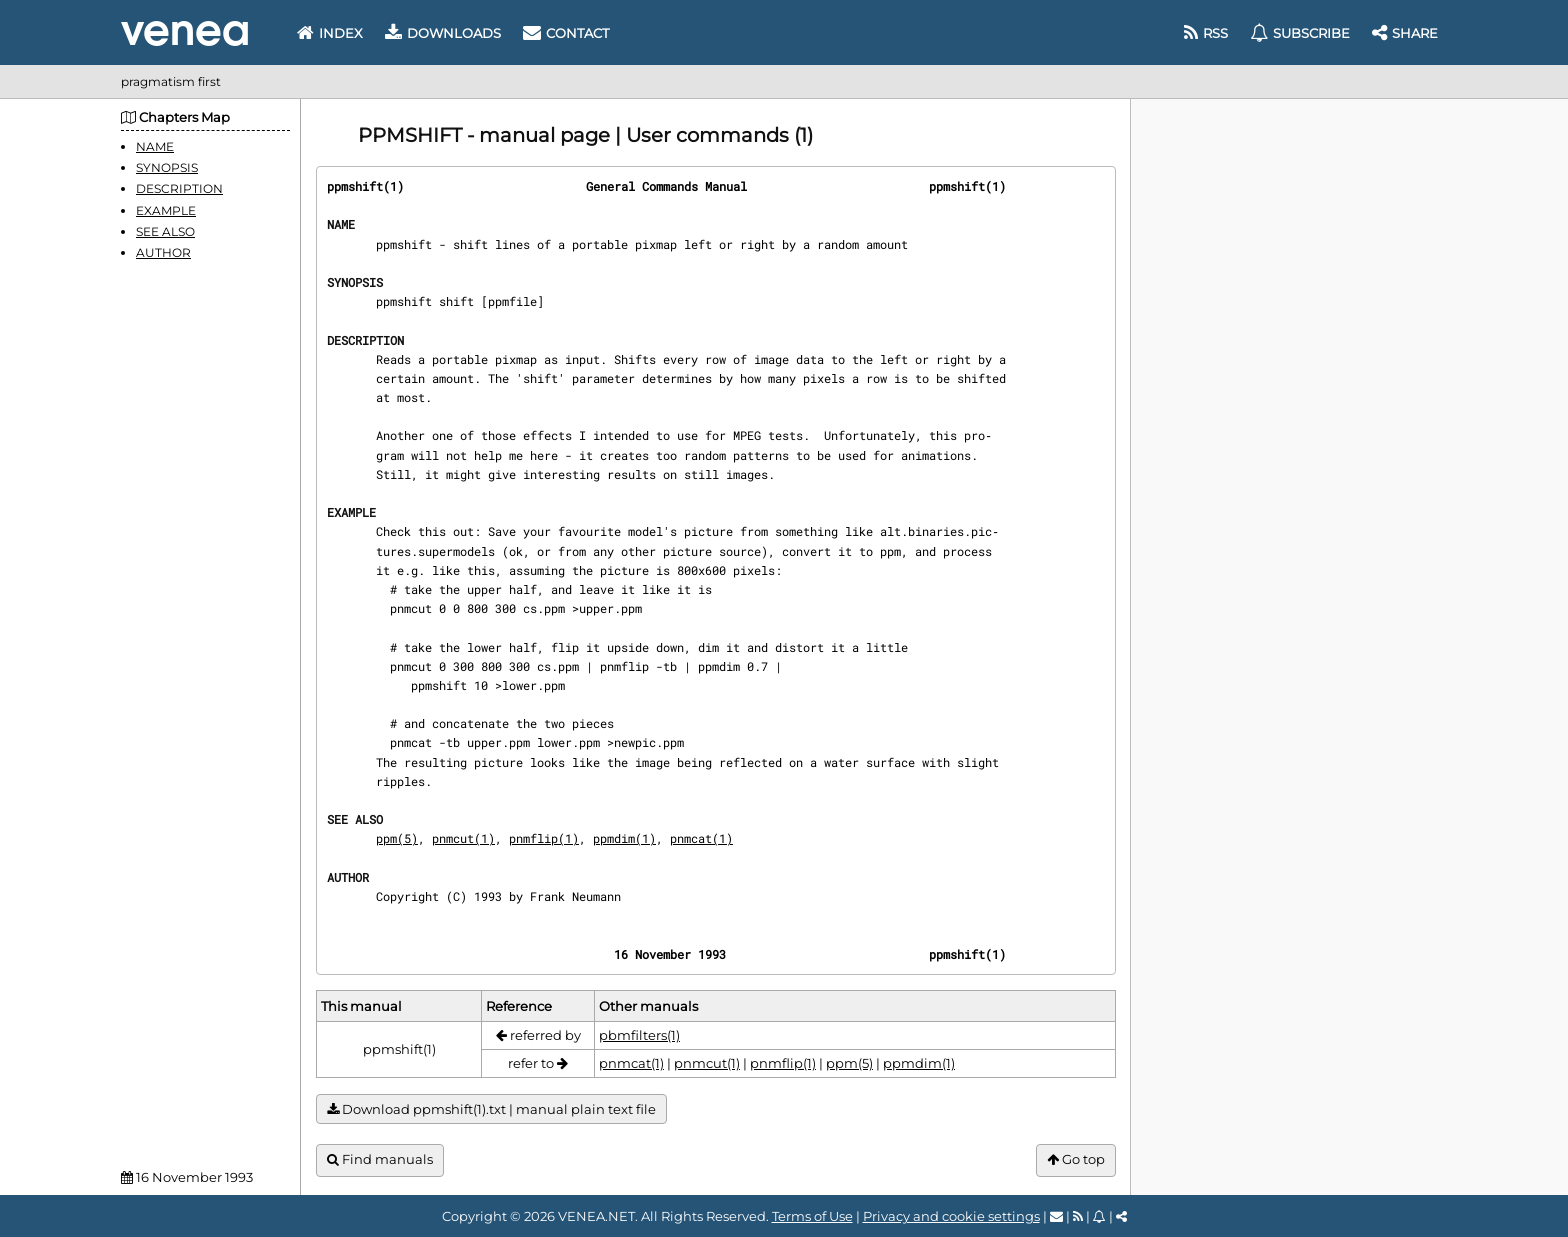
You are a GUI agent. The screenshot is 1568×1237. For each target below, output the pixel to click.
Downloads (443, 33)
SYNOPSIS (167, 167)
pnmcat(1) (701, 838)
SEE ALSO (165, 231)
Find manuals (380, 1159)
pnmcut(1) (463, 838)
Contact (566, 33)
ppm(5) (397, 838)
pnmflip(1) (544, 838)
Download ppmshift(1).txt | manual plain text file (491, 1109)
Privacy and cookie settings (951, 1216)
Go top (1076, 1159)
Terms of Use (812, 1216)
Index (330, 33)
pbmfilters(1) (639, 1035)
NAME (155, 146)
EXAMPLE (166, 210)
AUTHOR (163, 252)
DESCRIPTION (179, 188)
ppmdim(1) (624, 838)
